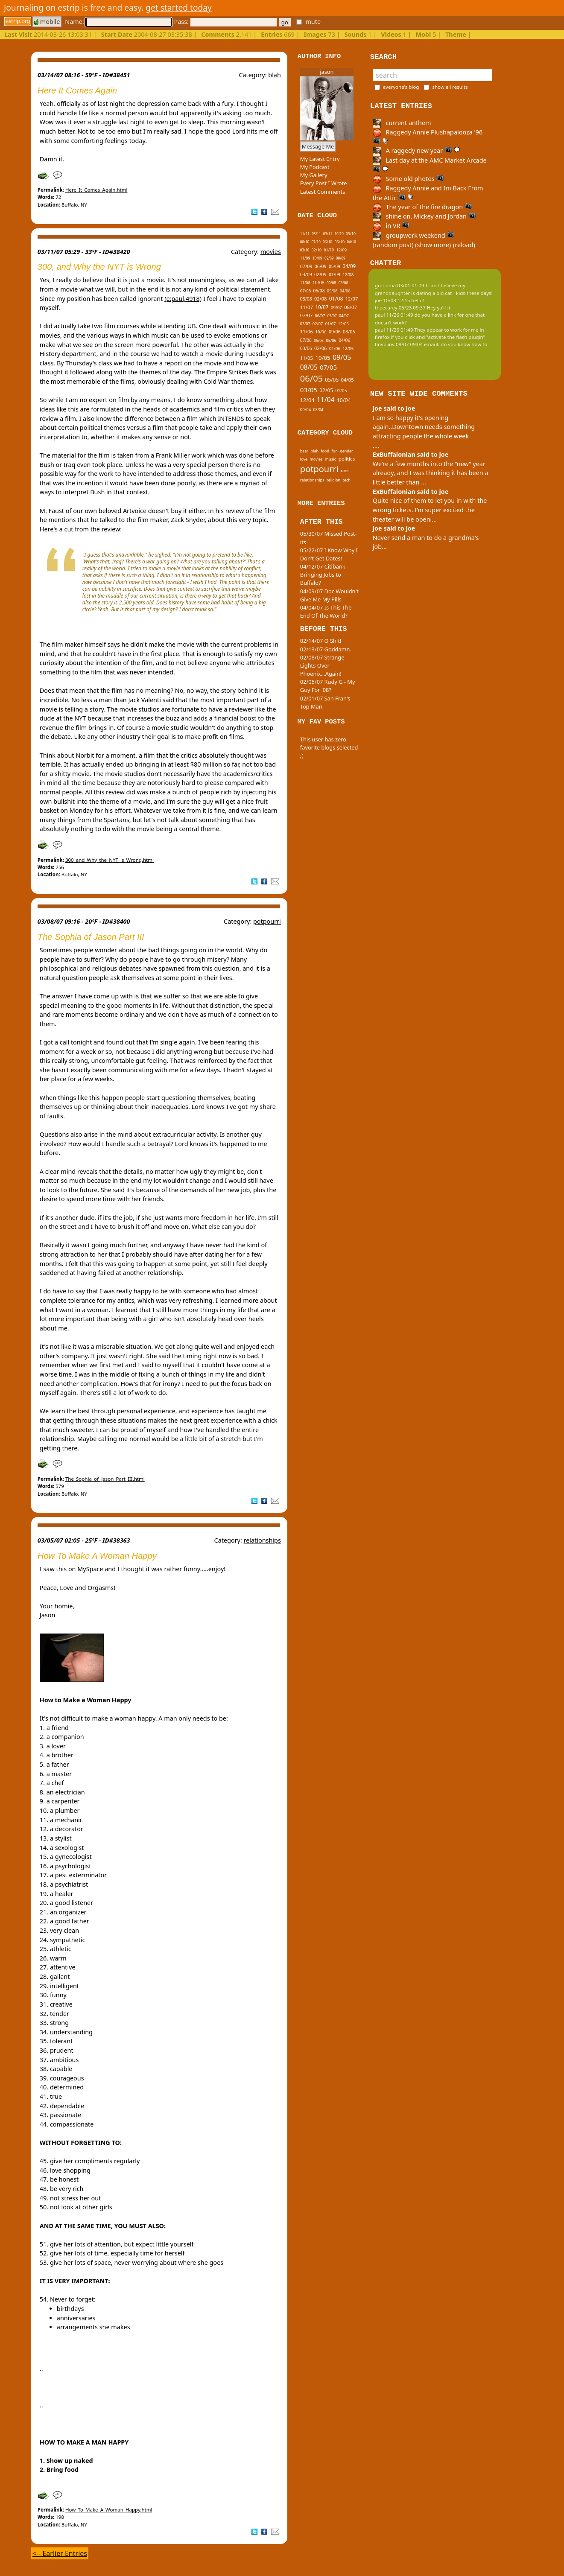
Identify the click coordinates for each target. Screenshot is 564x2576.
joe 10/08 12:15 (392, 300)
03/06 (306, 348)
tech (347, 480)
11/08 (305, 283)
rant (345, 470)
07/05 (328, 367)
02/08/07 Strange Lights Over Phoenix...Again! (322, 665)
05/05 (332, 379)
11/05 (306, 358)
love (303, 459)
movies (270, 252)
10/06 (320, 332)
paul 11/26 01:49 (394, 315)
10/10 (338, 233)
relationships (262, 1540)
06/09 (321, 266)
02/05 (326, 390)
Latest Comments (322, 191)
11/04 (326, 399)
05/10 (339, 242)
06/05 (311, 378)
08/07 (350, 307)
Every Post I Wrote (323, 183)
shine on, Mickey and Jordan (424, 216)
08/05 (309, 367)
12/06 (343, 324)
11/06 (306, 331)
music (330, 459)
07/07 (306, 315)
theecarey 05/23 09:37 (400, 307)
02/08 (320, 298)
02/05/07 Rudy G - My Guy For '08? (327, 686)
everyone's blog (401, 87)
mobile (47, 22)
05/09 (334, 266)
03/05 (308, 389)
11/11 (305, 233)
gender (346, 451)
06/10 (327, 241)
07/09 (306, 266)
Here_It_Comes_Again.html (96, 190)
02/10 (316, 250)
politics (347, 458)
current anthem (402, 123)
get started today (179, 7)
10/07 (321, 307)
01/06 (334, 348)
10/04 (344, 400)
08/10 (304, 241)
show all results (450, 87)
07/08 (305, 291)
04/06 (344, 340)
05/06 (331, 340)
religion (333, 480)
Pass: (225, 22)
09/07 (336, 307)
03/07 (305, 324)
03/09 (306, 274)
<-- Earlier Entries (59, 2553)
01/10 (329, 250)
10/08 (318, 283)
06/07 (320, 315)
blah (274, 75)
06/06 (319, 340)
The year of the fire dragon (422, 207)
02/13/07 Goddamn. (325, 649)
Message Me (318, 146)
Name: (118, 22)
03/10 (304, 250)
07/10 (315, 241)
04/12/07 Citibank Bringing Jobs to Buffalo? (322, 574)
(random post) (393, 245)
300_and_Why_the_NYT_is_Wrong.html (109, 860)
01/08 (336, 298)
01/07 (330, 324)
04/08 (345, 291)
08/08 (343, 283)
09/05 (342, 357)
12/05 (348, 348)
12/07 (351, 298)
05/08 (332, 291)
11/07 (306, 307)
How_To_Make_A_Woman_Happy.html (108, 2509)
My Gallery (313, 175)
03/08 (306, 299)
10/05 (322, 358)
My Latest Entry (320, 159)
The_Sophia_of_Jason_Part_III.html (105, 1479)
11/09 (305, 258)
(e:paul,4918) (183, 299)
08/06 (349, 331)
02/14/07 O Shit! (320, 641)
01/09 (334, 274)
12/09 (341, 250)
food (325, 451)
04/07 (344, 315)
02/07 (318, 324)
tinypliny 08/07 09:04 (399, 344)
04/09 (349, 266)
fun (334, 451)
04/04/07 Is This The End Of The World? (326, 611)
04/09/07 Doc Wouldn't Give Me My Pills (329, 595)
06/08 (318, 291)
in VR (391, 226)
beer (304, 451)
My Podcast (315, 167)
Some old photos (408, 179)
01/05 (341, 391)
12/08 (348, 274)
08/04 (318, 409)
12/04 (307, 400)
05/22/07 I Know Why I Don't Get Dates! (329, 554)
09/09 (328, 258)
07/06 (306, 340)
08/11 (316, 233)
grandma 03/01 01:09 (399, 285)
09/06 (335, 332)
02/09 (320, 274)
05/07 (332, 315)
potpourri (267, 921)
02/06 (320, 348)
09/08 (331, 282)
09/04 (305, 409)
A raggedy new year (416, 150)
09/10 (351, 233)
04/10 (351, 241)
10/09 (317, 258)
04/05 (347, 379)
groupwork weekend (414, 235)
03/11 (327, 233)
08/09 (340, 258)
